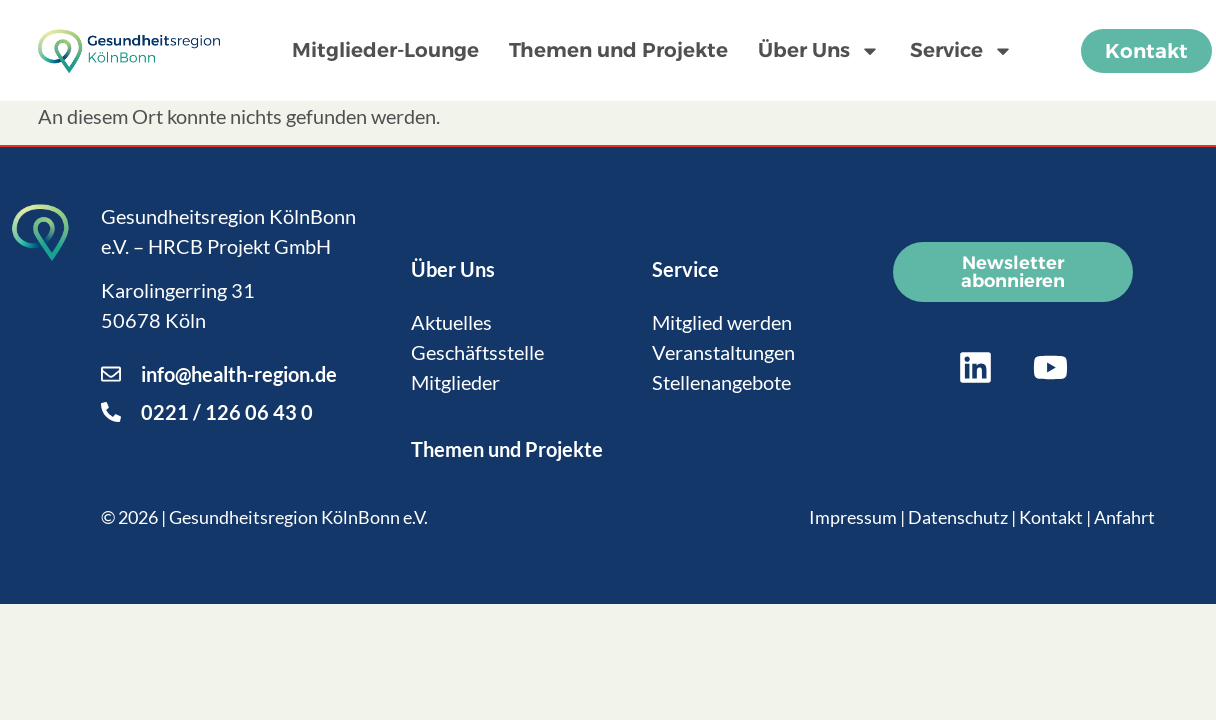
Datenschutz (958, 517)
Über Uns (819, 51)
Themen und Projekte (618, 50)
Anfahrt (1124, 517)
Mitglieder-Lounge (385, 50)
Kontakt (1051, 517)
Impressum (853, 517)
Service (961, 51)
